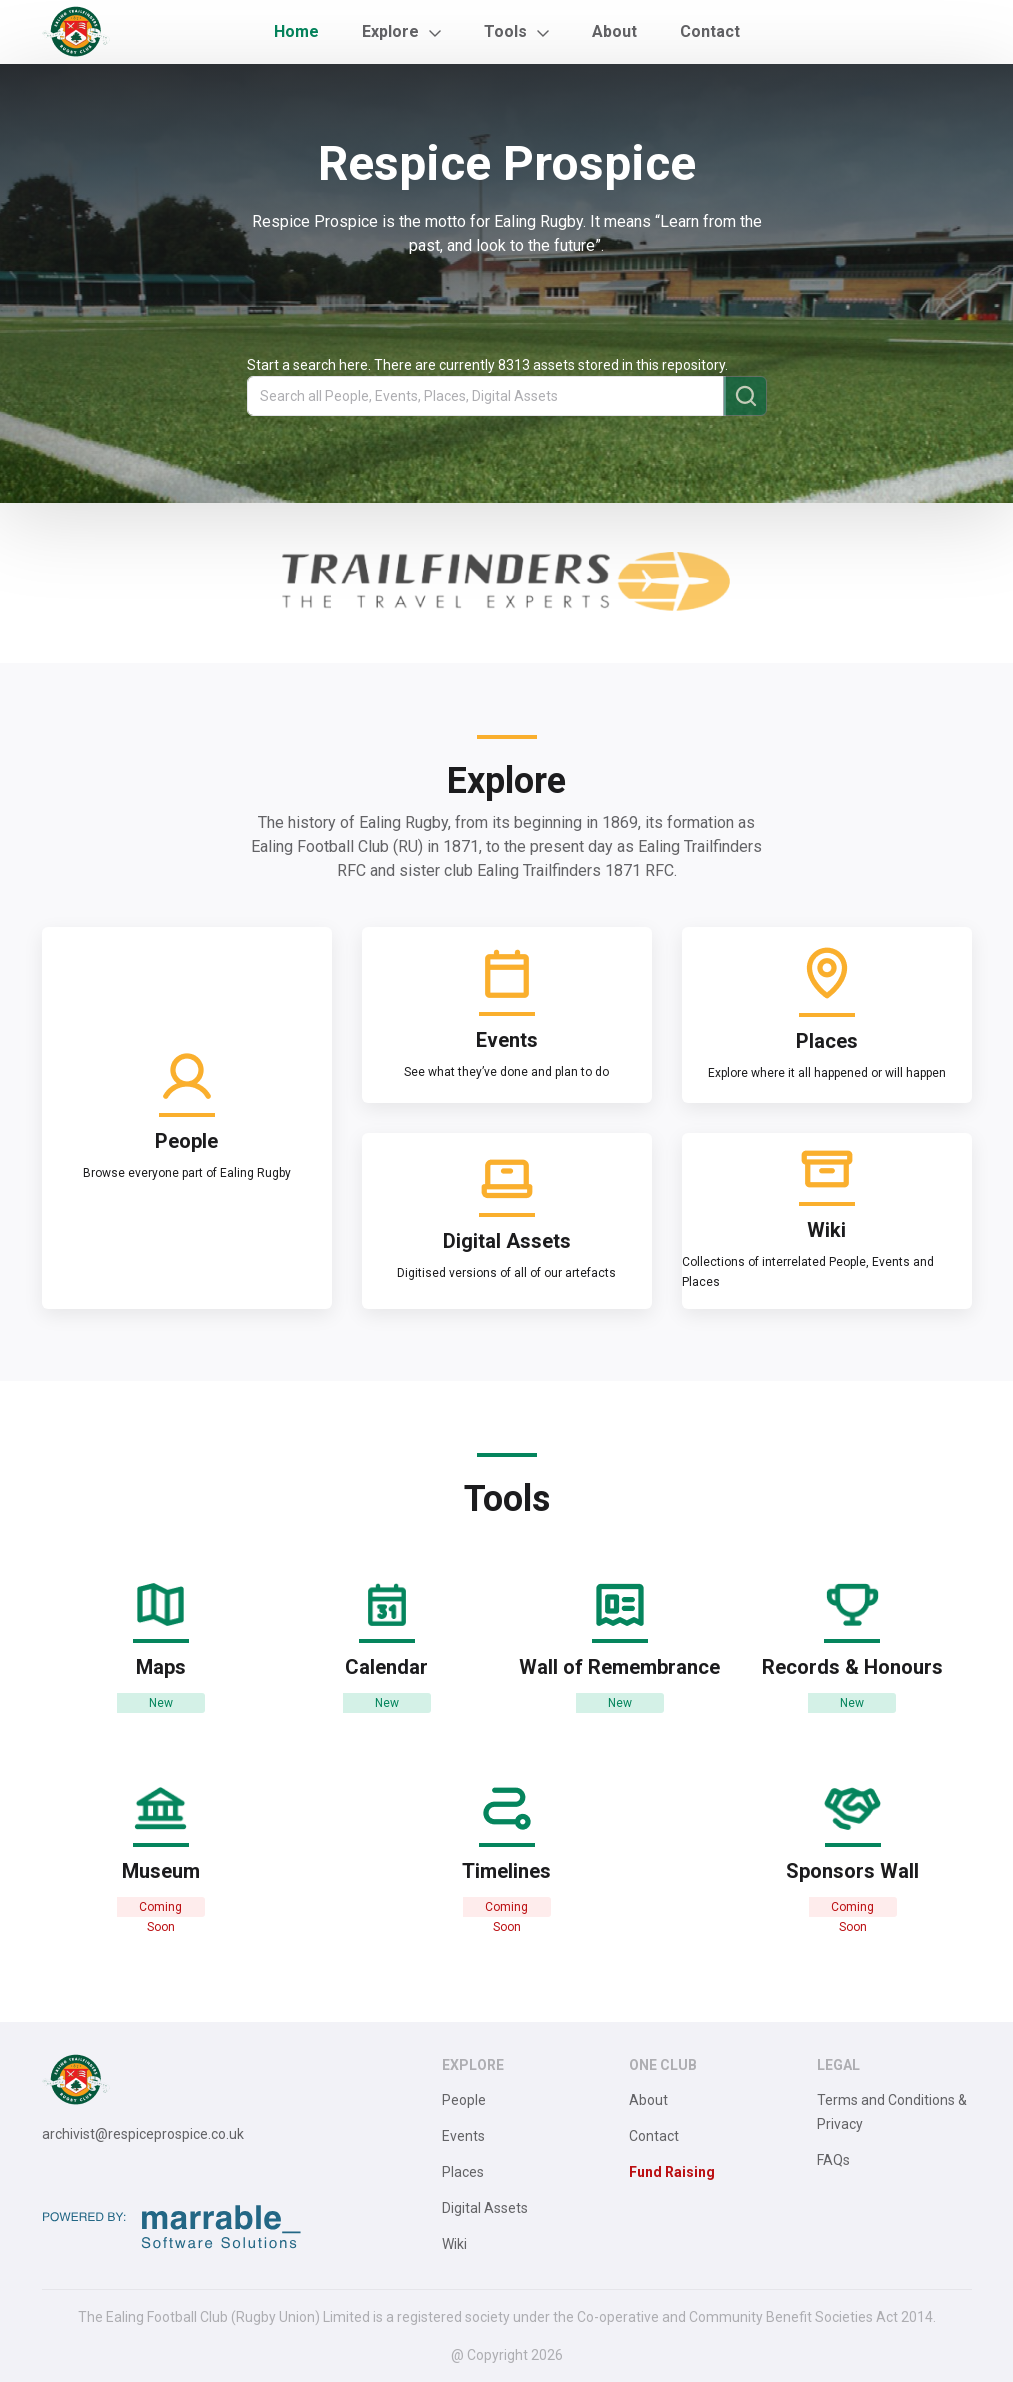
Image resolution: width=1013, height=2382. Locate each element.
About (614, 31)
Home (296, 31)
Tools (505, 31)
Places (463, 2172)
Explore (390, 31)
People (464, 2100)
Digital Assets (485, 2208)
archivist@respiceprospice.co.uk (143, 2134)
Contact (710, 31)
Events (463, 2136)
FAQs (833, 2160)
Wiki (454, 2244)
